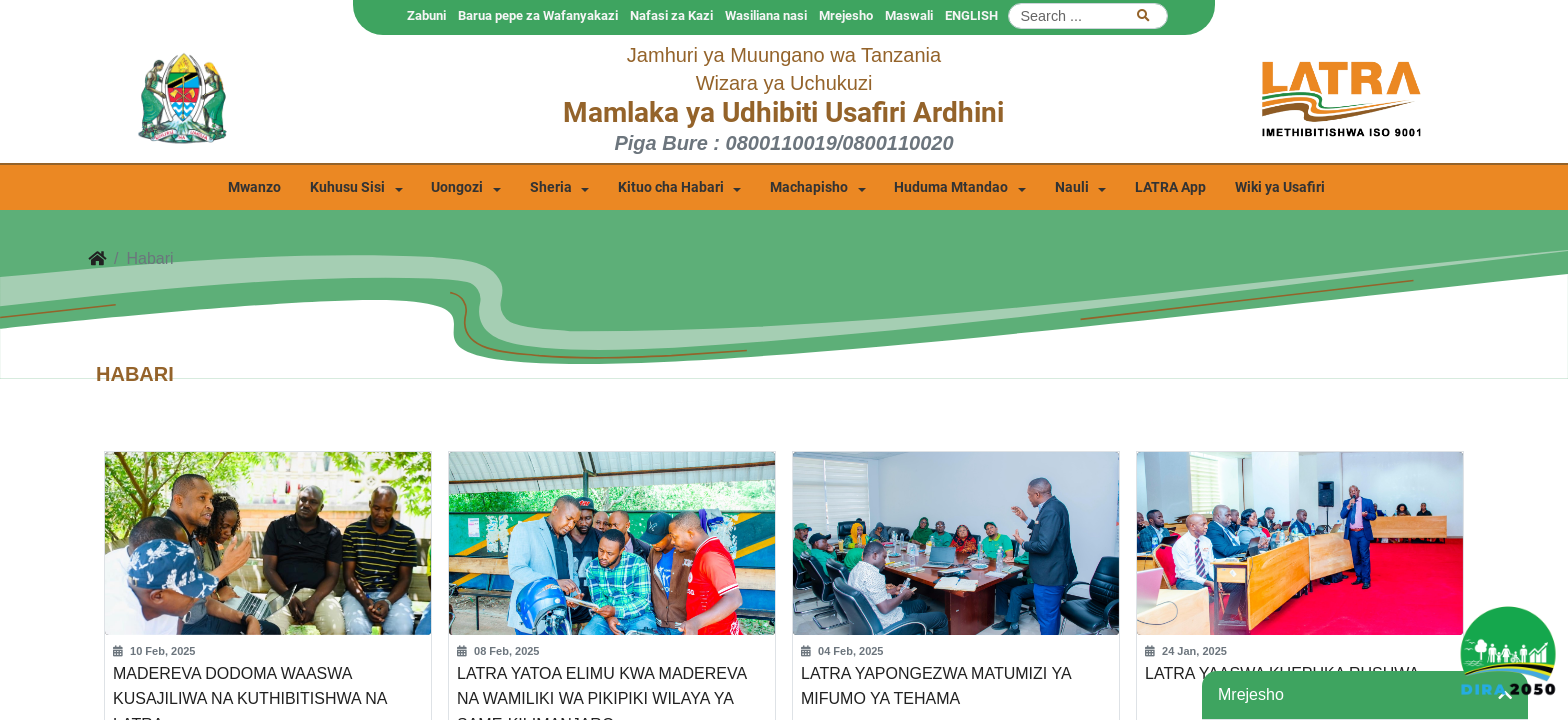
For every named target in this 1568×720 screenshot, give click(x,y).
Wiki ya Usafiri (1280, 187)
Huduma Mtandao (951, 187)
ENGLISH (971, 15)
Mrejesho (846, 15)
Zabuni (426, 15)
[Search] (1088, 16)
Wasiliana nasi (766, 15)
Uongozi (457, 187)
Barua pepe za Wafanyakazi (538, 15)
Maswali (909, 15)
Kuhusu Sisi (347, 187)
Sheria (551, 187)
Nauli (1072, 187)
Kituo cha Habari (671, 187)
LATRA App (1170, 187)
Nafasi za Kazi (671, 15)
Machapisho (809, 187)
